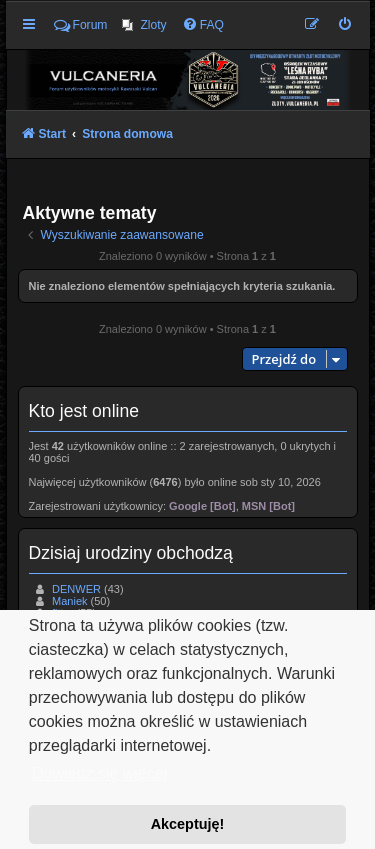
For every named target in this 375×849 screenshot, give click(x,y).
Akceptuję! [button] (188, 824)
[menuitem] (144, 25)
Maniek (69, 601)
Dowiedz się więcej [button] (99, 773)
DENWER (76, 589)
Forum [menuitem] (81, 25)
